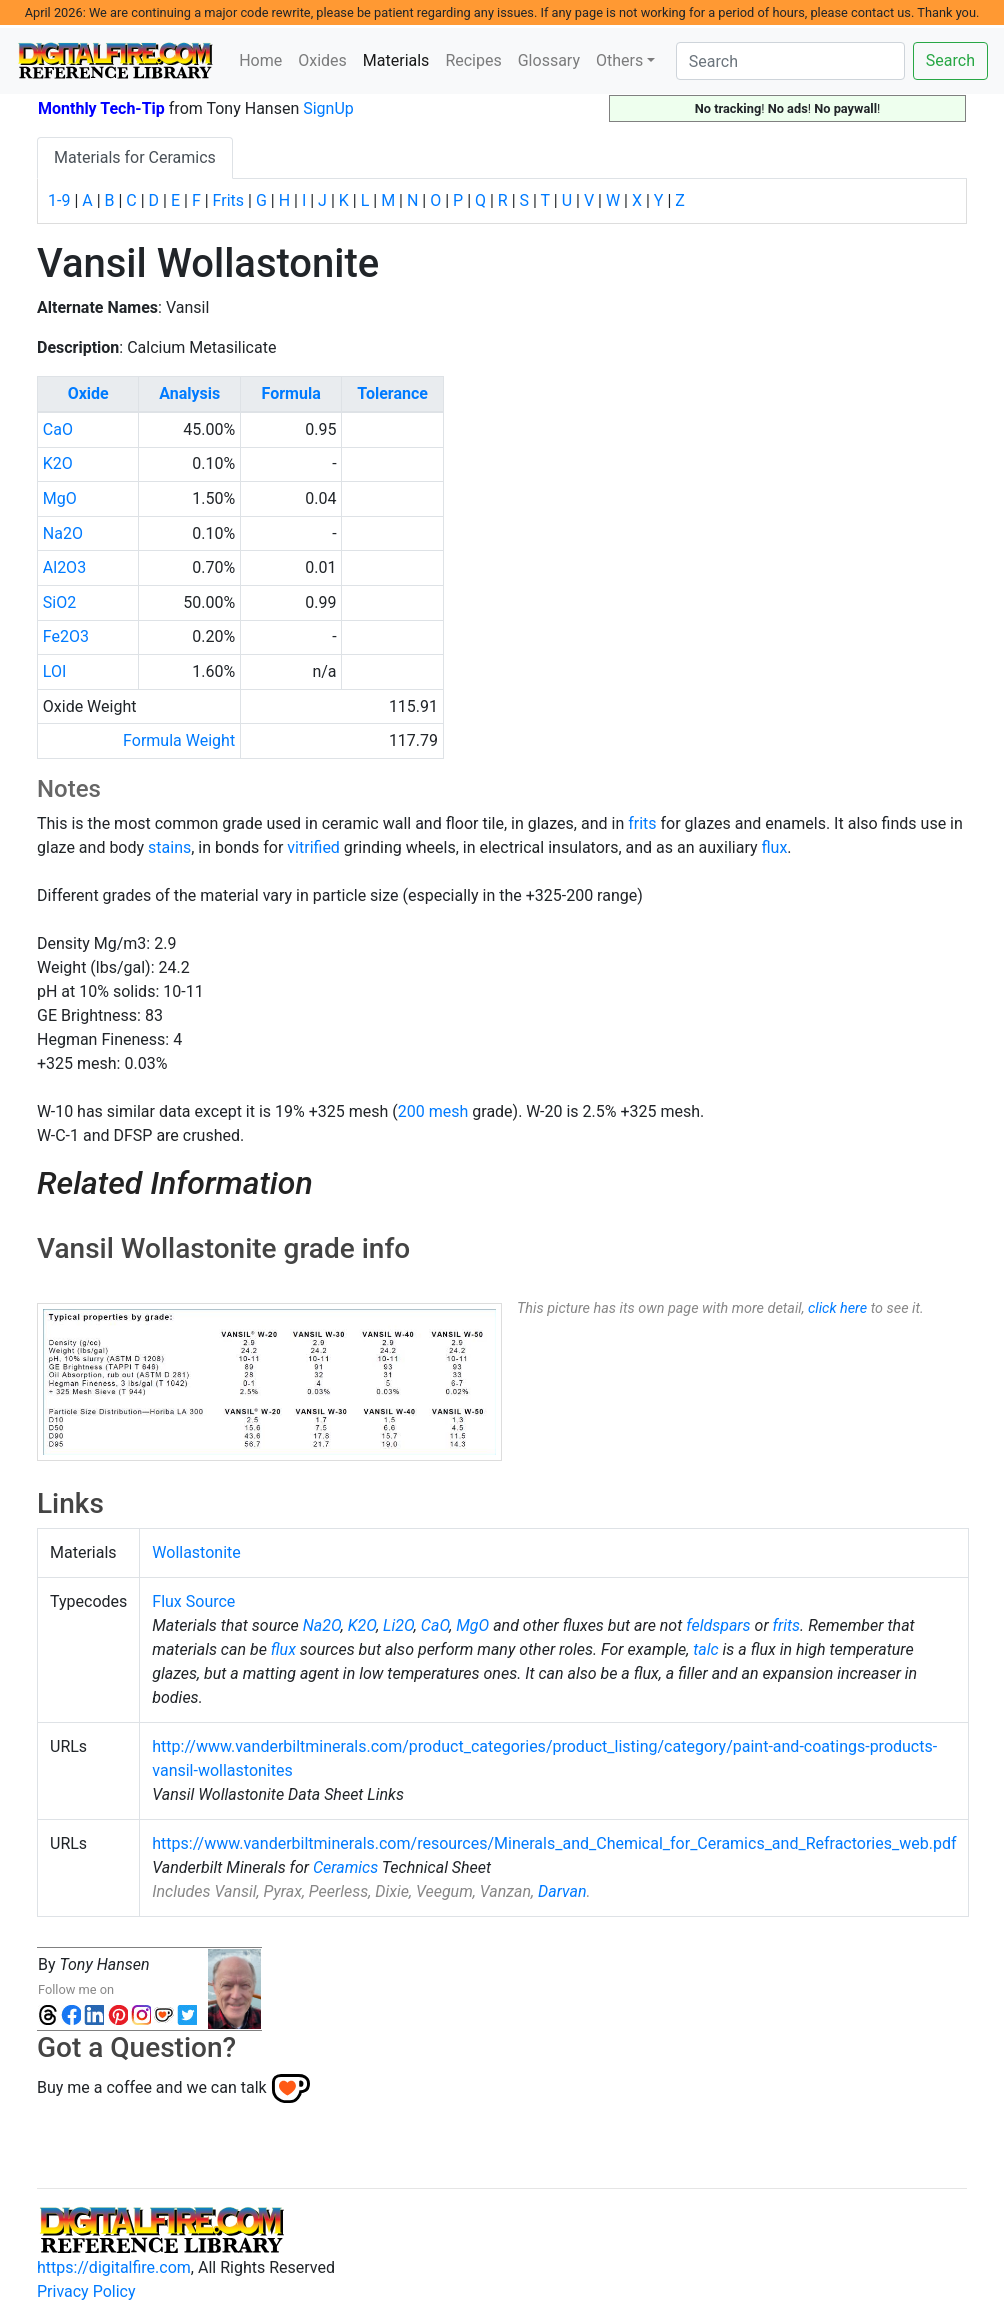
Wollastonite (196, 1552)
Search (950, 60)
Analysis (189, 393)
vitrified (313, 847)
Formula (291, 393)
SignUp (328, 108)
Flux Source (193, 1601)
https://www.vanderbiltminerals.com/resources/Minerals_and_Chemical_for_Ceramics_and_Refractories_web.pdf (554, 1843)
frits (642, 823)
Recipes (473, 60)
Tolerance (392, 393)
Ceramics (345, 1867)
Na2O (63, 533)
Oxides (322, 60)
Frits (228, 200)
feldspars (718, 1625)
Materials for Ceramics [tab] (135, 157)
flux (774, 847)
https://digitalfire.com (114, 2267)
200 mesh (433, 1111)
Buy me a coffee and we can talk (152, 2087)
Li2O (398, 1625)
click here (837, 1308)
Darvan (562, 1891)
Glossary (549, 60)
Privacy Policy (86, 2291)
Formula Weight (179, 740)
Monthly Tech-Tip (101, 108)
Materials (400, 59)
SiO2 (59, 602)
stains (169, 847)
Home (260, 60)
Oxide (88, 393)
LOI (54, 671)
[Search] (790, 61)
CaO (58, 429)
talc (705, 1649)
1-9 (59, 200)
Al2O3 (64, 567)
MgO (60, 498)
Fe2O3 (66, 636)
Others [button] (619, 60)
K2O (58, 463)
